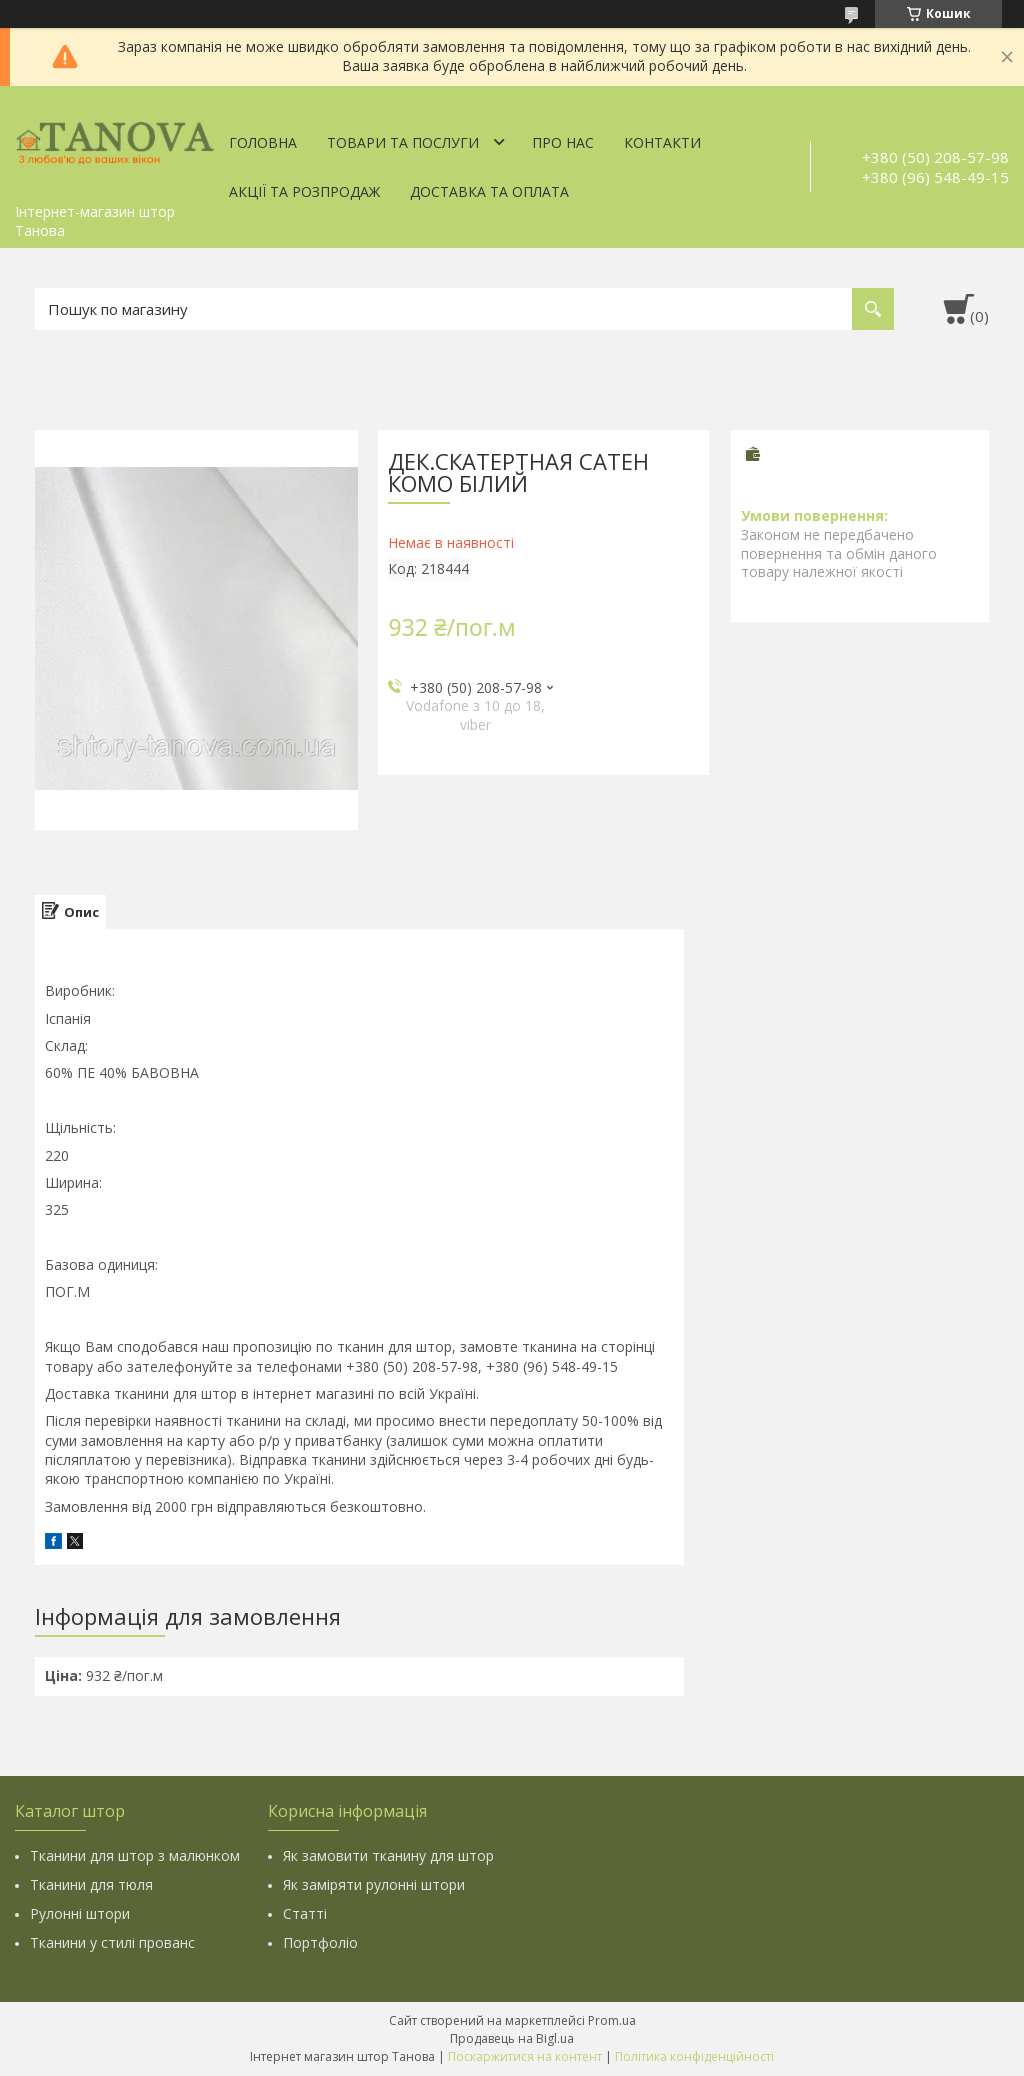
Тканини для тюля (91, 1884)
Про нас (563, 142)
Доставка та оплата (489, 191)
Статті (305, 1913)
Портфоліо (320, 1942)
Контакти (662, 142)
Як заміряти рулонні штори (374, 1884)
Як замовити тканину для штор (388, 1855)
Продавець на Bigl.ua (512, 2038)
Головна (263, 142)
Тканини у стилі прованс (112, 1942)
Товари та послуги (403, 142)
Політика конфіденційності (694, 2056)
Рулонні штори (80, 1913)
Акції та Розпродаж (304, 191)
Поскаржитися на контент (525, 2056)
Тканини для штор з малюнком (135, 1855)
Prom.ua (612, 2020)
